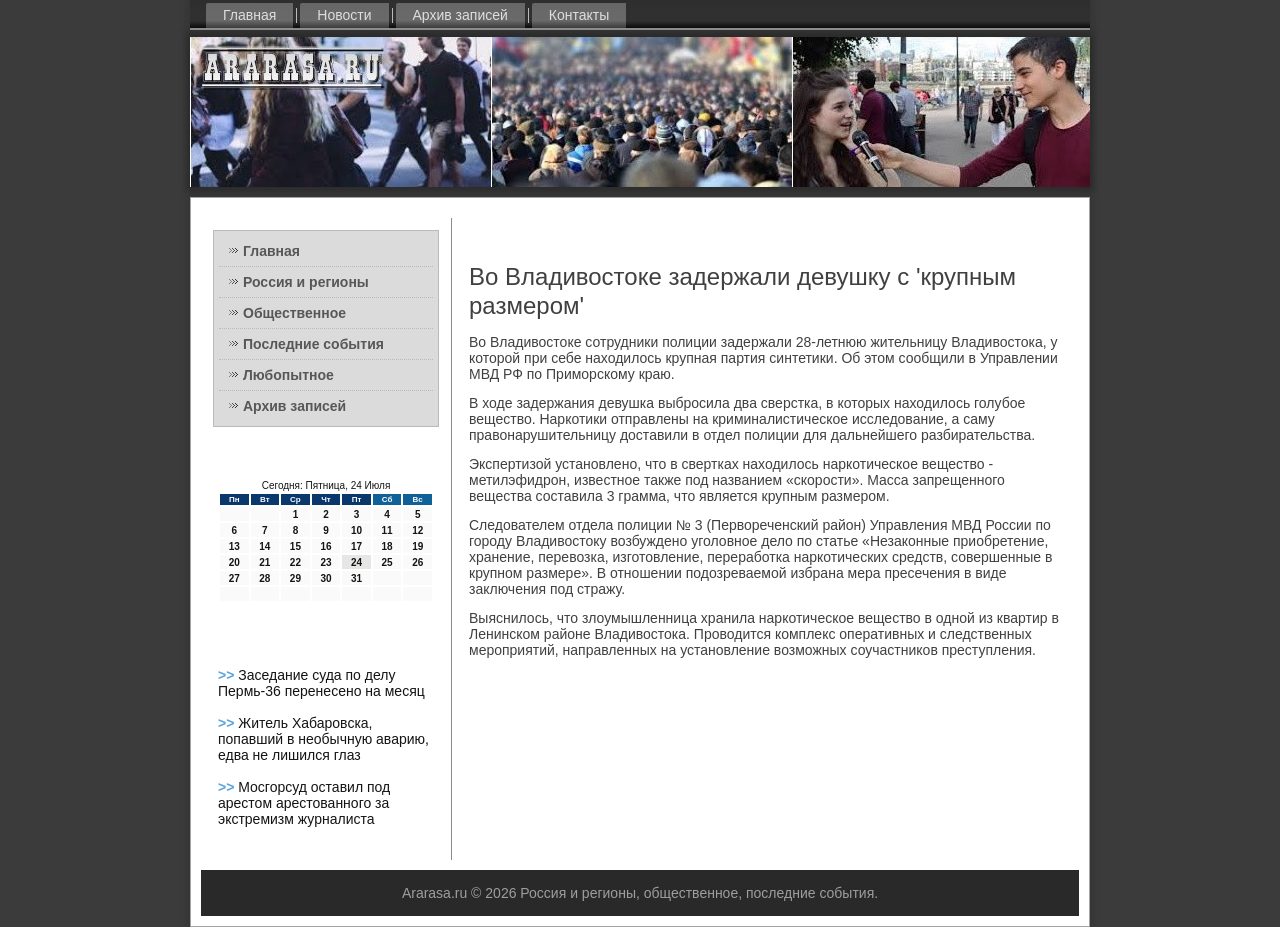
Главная (249, 15)
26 (417, 562)
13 (234, 546)
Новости (344, 15)
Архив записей (460, 15)
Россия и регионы (306, 282)
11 (387, 530)
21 (264, 562)
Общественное (294, 313)
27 (234, 578)
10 (356, 530)
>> (228, 675)
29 (295, 578)
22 (295, 562)
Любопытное (288, 375)
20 (234, 562)
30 (325, 578)
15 (295, 546)
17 (356, 546)
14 (264, 546)
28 (264, 578)
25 (387, 562)
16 (325, 546)
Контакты (579, 15)
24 (356, 562)
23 (325, 562)
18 (387, 546)
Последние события (313, 344)
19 (417, 546)
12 (417, 530)
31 (356, 578)
